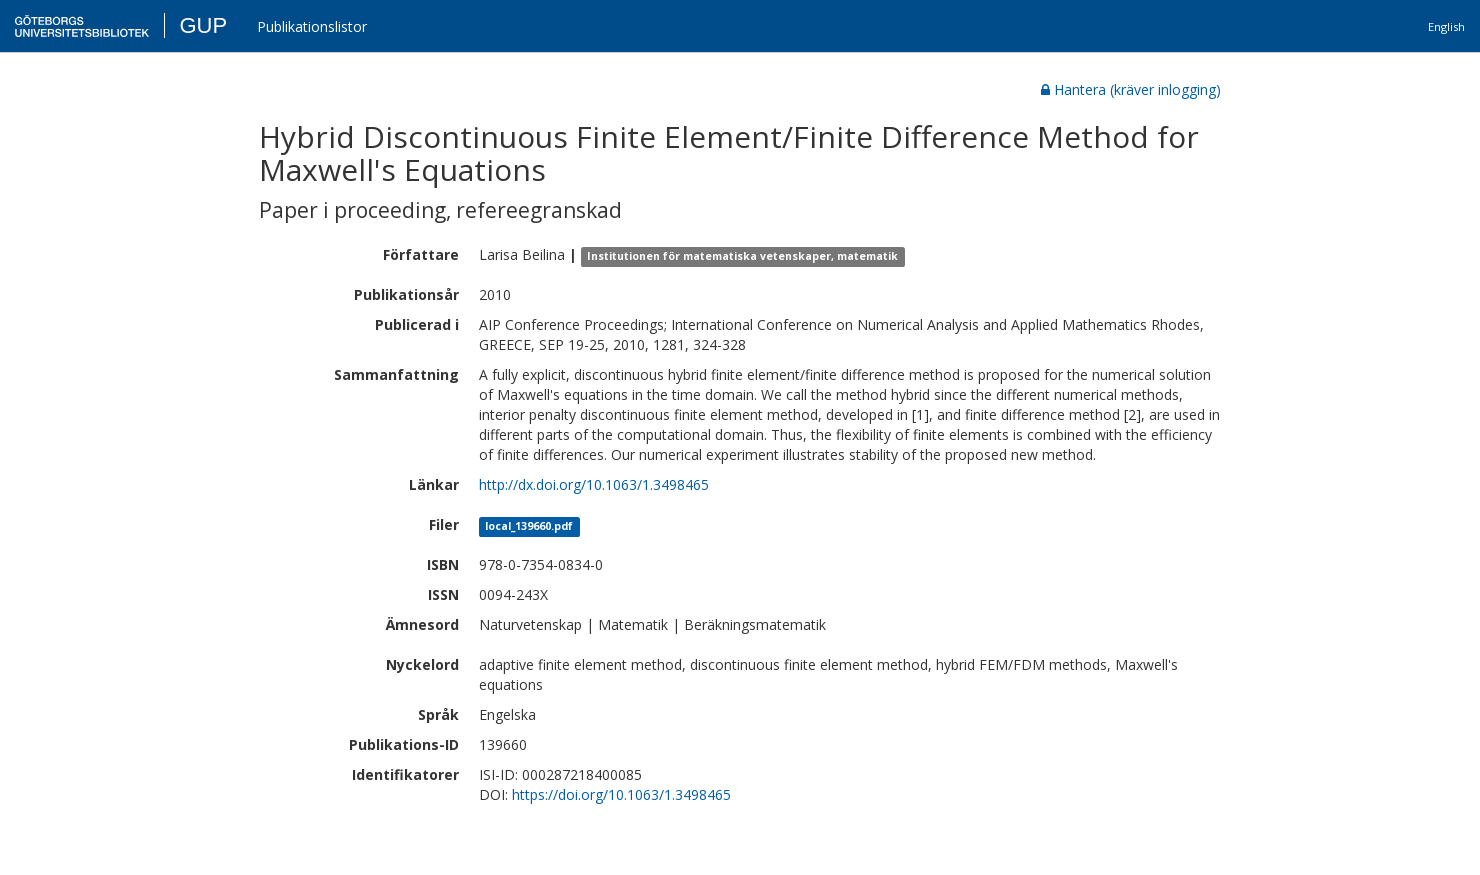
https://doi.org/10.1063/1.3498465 (621, 794)
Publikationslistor (312, 26)
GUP (203, 25)
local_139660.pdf (529, 526)
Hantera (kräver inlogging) (1131, 89)
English (1446, 26)
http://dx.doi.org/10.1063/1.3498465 (594, 484)
